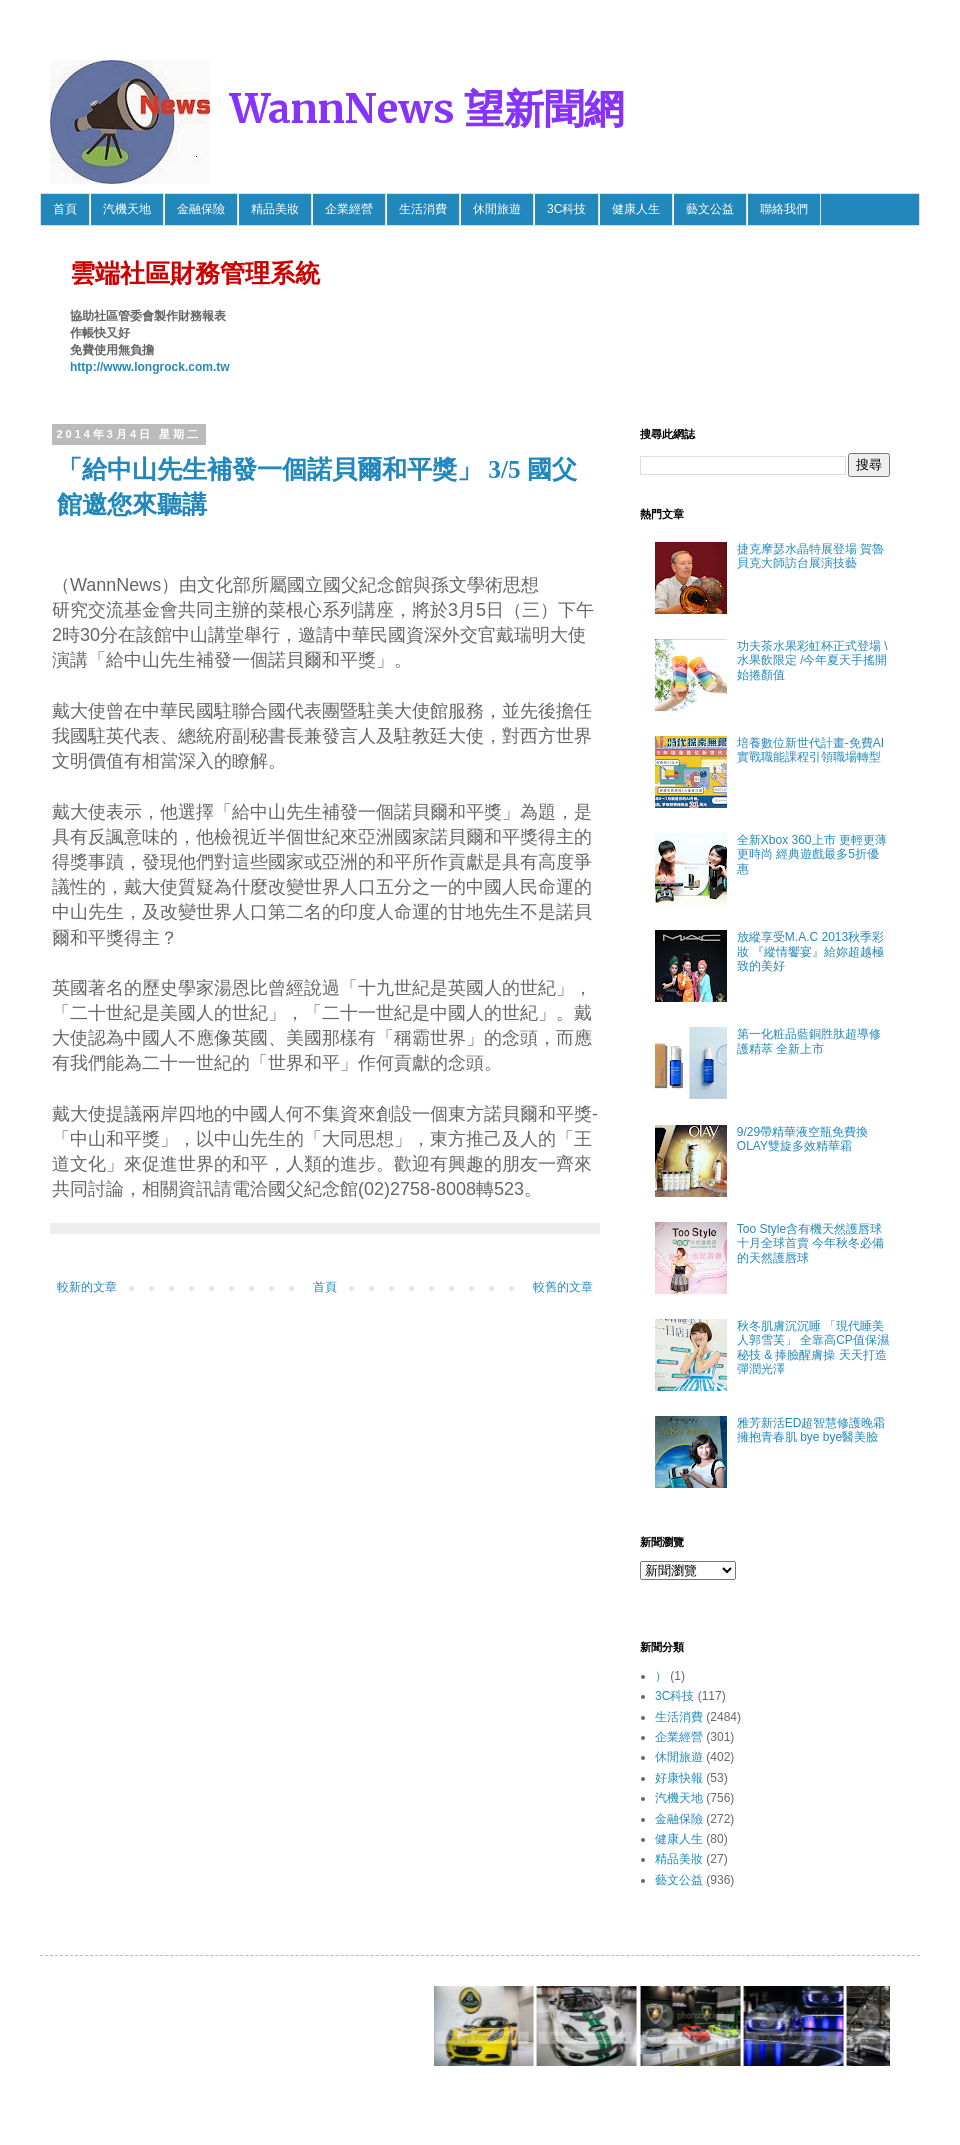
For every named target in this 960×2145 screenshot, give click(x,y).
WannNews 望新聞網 (427, 109)
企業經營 (349, 209)
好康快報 (679, 1778)
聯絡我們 (784, 209)
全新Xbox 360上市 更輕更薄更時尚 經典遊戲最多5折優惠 (812, 854)
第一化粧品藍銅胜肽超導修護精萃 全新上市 (809, 1041)
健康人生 (636, 209)
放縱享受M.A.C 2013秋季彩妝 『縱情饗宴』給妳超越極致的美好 (810, 951)
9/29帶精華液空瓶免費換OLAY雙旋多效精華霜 (802, 1139)
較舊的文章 (563, 1287)
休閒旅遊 (497, 209)
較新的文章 (87, 1287)
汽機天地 (127, 209)
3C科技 (566, 209)
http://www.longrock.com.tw (150, 367)
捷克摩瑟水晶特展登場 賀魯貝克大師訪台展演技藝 (810, 556)
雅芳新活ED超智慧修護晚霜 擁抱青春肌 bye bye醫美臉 (811, 1430)
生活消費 (423, 209)
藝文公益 (710, 209)
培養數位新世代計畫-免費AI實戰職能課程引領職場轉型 (810, 750)
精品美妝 (275, 209)
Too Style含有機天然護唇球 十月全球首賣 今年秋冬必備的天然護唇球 (810, 1243)
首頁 (65, 209)
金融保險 (201, 209)
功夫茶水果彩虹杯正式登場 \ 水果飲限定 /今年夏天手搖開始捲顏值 (812, 660)
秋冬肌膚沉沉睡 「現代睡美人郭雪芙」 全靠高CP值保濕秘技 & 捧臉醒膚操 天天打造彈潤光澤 (813, 1347)
